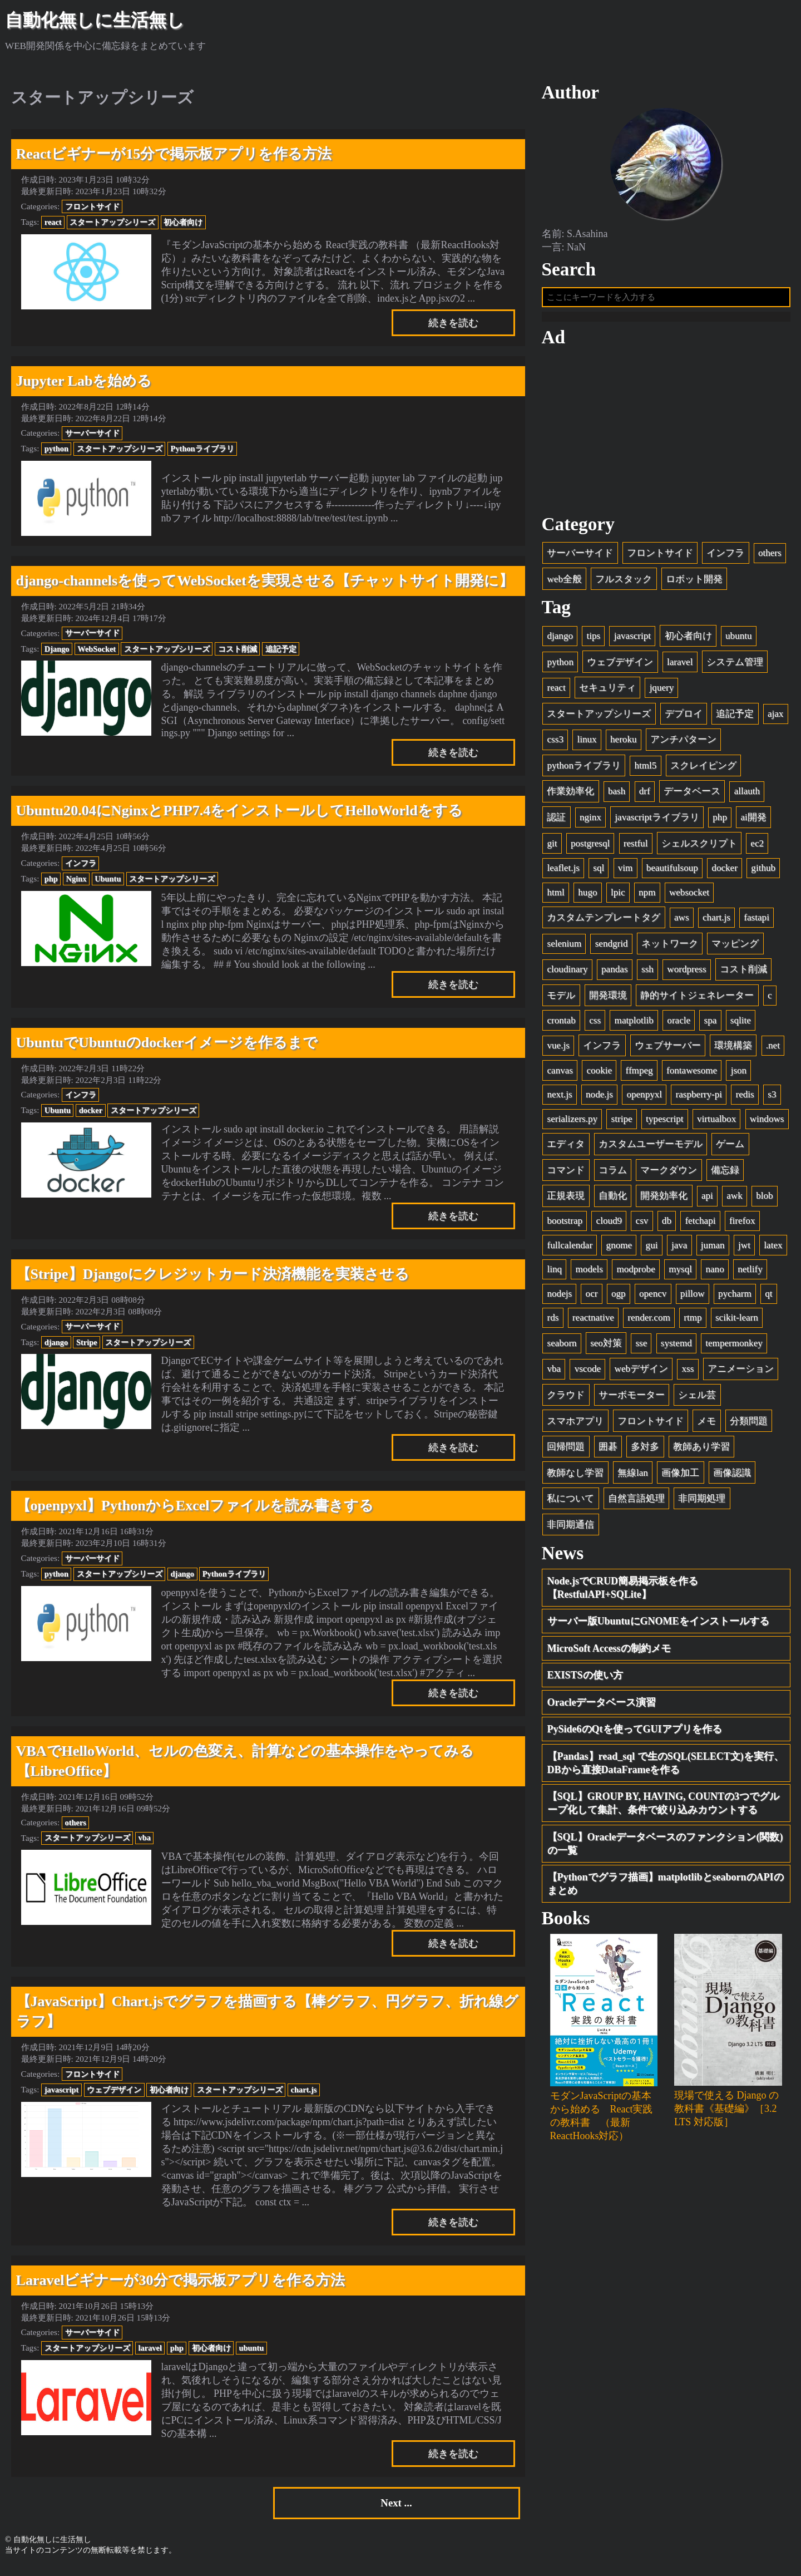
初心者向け (183, 222)
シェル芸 (697, 1399)
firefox (742, 1225)
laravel (150, 2347)
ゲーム (730, 1149)
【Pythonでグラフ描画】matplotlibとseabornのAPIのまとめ (665, 1888)
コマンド (566, 1174)
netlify (750, 1274)
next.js (559, 1099)
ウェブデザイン (114, 2089)
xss (688, 1373)
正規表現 (566, 1200)
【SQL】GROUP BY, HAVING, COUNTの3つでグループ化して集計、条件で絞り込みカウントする (663, 1808)
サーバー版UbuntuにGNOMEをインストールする (658, 1626)
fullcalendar (569, 1249)
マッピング (735, 948)
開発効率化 (664, 1200)
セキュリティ (607, 692)
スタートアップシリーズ (112, 222)
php (51, 878)
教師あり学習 (701, 1451)
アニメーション (741, 1373)
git (552, 848)
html (555, 896)
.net (773, 1050)
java (679, 1249)
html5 (645, 770)
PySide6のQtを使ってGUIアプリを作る (634, 1734)
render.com (648, 1322)
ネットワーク (669, 948)
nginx (590, 822)
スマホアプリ (575, 1425)
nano (714, 1274)
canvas (560, 1075)
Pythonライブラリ (202, 448)
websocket (689, 896)
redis (745, 1099)
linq (554, 1274)
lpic (618, 896)
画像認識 (732, 1477)
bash (616, 796)
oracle (678, 1024)
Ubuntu (108, 878)
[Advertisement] (666, 436)
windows (767, 1123)
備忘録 (725, 1174)
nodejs (559, 1298)
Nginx (76, 878)
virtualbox (716, 1123)
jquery (662, 692)
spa (710, 1024)
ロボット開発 (694, 583)
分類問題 (749, 1425)
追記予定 (280, 648)
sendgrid (611, 948)
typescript (664, 1123)
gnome (619, 1249)
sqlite (740, 1024)
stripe (621, 1123)
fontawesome (691, 1075)
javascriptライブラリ (657, 822)
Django (57, 648)
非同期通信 (570, 1529)
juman (713, 1249)
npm (647, 896)
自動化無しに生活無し (95, 20)
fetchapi (700, 1225)
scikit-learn (736, 1322)
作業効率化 (570, 796)
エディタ (566, 1149)
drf (644, 796)
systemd (676, 1347)
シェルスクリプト (699, 848)
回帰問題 (566, 1451)
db (666, 1225)
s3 (772, 1099)
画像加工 (680, 1477)
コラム (613, 1174)
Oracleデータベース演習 (601, 1706)
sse (641, 1347)
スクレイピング (703, 770)
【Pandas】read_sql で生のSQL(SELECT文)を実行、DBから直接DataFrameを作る (665, 1767)
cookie (599, 1075)
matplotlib (634, 1024)
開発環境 (608, 999)
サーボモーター (632, 1399)
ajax (775, 718)
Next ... (396, 2506)
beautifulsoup (672, 873)
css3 (555, 744)
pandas (614, 974)
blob (764, 1200)
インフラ (80, 863)
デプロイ (684, 718)
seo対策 (606, 1347)
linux (586, 744)
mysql (680, 1274)
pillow (692, 1298)
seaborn (561, 1347)
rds (552, 1322)
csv (642, 1225)
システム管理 (734, 666)
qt (768, 1298)
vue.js (558, 1050)
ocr (592, 1298)
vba (145, 1837)
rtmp (692, 1322)
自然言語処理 (636, 1503)
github (763, 873)
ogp (618, 1298)
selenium (564, 948)
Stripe (86, 1342)
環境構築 (733, 1050)
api (707, 1200)
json (739, 1075)
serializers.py (572, 1123)
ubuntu (251, 2347)
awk (734, 1200)
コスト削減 (237, 648)
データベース (692, 796)
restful (636, 848)
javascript (61, 2089)
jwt (744, 1249)
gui (652, 1249)
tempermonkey (734, 1347)
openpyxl (644, 1099)
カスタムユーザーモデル (651, 1149)
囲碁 (608, 1451)
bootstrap (564, 1225)
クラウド (566, 1399)
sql (598, 873)
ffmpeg (639, 1075)
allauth (747, 796)
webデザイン (641, 1373)
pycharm (734, 1298)
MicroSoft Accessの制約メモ (609, 1652)
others (75, 1822)
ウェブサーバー (668, 1050)
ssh (647, 974)
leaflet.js (563, 873)
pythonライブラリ (583, 770)
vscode (588, 1373)
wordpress (686, 974)
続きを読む (453, 322)
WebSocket (96, 648)
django (56, 1342)
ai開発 (753, 822)
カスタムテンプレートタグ (603, 922)
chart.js (304, 2089)
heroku (623, 744)
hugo (587, 896)
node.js (599, 1099)
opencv (652, 1298)
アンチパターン (683, 744)
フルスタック (623, 583)
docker (90, 1110)
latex (773, 1249)
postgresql (590, 848)
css (595, 1024)
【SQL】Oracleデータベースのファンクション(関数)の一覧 (665, 1848)
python (56, 448)
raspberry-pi (699, 1099)
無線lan (632, 1477)
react (53, 222)
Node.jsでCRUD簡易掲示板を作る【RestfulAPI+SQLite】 (623, 1592)
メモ (706, 1425)
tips (593, 641)
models (589, 1274)
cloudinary (567, 974)
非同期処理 (701, 1503)
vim (625, 873)
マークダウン (668, 1174)
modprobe (635, 1274)
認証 (556, 822)
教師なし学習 (575, 1477)
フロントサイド (92, 206)
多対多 (645, 1451)
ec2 (757, 848)
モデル (561, 999)
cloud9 (609, 1225)
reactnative (593, 1322)
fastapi (756, 922)
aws (681, 922)
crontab (561, 1024)
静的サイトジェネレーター (697, 999)
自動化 (613, 1200)
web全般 (564, 583)
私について (570, 1503)
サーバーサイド (92, 432)
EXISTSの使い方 (585, 1680)
